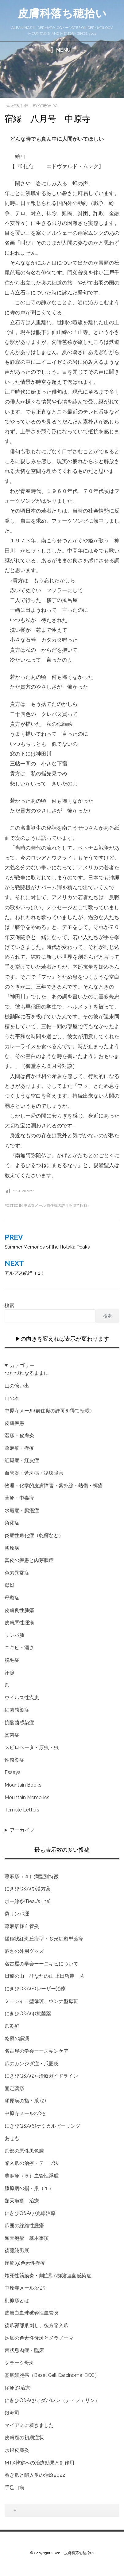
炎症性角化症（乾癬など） (34, 1535)
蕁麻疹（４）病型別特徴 (32, 1876)
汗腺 (9, 1673)
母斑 (9, 1585)
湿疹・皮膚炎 (19, 1435)
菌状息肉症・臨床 (24, 2350)
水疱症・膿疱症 (22, 1510)
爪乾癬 (12, 2026)
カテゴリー (22, 1365)
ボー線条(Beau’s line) (28, 1901)
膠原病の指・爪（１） (29, 2188)
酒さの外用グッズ (24, 1951)
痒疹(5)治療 (17, 2388)
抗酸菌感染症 (19, 1722)
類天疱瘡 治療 (22, 2201)
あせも (12, 2138)
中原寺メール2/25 (25, 2113)
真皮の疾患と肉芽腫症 (29, 1560)
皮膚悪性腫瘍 (19, 1623)
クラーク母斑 (19, 2363)
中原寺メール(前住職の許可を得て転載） (57, 1205)
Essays (13, 1772)
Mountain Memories (27, 1797)
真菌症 (12, 1735)
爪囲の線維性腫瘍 (24, 2225)
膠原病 (12, 1548)
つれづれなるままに (27, 1373)
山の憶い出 (17, 1386)
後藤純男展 (17, 2250)
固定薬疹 (14, 2088)
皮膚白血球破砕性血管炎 (32, 2313)
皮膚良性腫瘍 (19, 1610)
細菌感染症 (17, 1710)
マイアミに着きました (29, 2425)
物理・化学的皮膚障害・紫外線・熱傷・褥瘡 (54, 1486)
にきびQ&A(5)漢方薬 (28, 1889)
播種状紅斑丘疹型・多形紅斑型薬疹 (44, 1939)
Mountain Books (23, 1785)
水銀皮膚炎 (17, 2450)
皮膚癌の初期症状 (24, 2437)
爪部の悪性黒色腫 (24, 2151)
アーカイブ (22, 1830)
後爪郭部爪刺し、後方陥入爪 (36, 2325)
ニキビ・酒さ (19, 1647)
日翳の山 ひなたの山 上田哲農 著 (44, 1976)
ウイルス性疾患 (22, 1698)
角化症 (12, 1523)
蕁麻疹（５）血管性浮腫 (32, 2176)
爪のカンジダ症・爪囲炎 (32, 2064)
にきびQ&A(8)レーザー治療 (35, 1989)
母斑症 (12, 1598)
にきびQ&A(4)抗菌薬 (28, 2013)
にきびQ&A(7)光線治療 (30, 2213)
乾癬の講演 (17, 2038)
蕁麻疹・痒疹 (19, 1448)
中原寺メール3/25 (25, 2288)
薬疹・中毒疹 (19, 1498)
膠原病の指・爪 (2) (25, 2101)
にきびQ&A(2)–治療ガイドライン (41, 2076)
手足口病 (14, 2488)
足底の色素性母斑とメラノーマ (39, 2338)
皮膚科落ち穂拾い (62, 13)
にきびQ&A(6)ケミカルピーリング (42, 2126)
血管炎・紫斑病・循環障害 (34, 1473)
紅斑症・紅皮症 (22, 1460)
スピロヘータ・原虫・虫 (32, 1747)
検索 (9, 1305)
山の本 (12, 1398)
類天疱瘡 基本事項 (27, 2238)
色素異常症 (17, 1573)
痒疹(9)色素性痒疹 (25, 2263)
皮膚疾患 (14, 1423)
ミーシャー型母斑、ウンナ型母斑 (41, 2001)
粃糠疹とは (17, 2300)
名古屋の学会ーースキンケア (36, 2051)
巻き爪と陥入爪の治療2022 (35, 2475)
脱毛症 (12, 1660)
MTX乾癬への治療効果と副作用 (39, 2463)
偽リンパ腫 (17, 1914)
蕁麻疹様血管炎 (22, 1926)
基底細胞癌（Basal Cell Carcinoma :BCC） (52, 2375)
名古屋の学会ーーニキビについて (41, 1964)
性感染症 (14, 1760)
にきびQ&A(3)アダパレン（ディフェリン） (52, 2400)
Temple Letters (22, 1810)
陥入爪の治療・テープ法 (32, 2163)
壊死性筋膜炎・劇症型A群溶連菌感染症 (48, 2276)
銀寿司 (12, 2413)
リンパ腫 (14, 1635)
